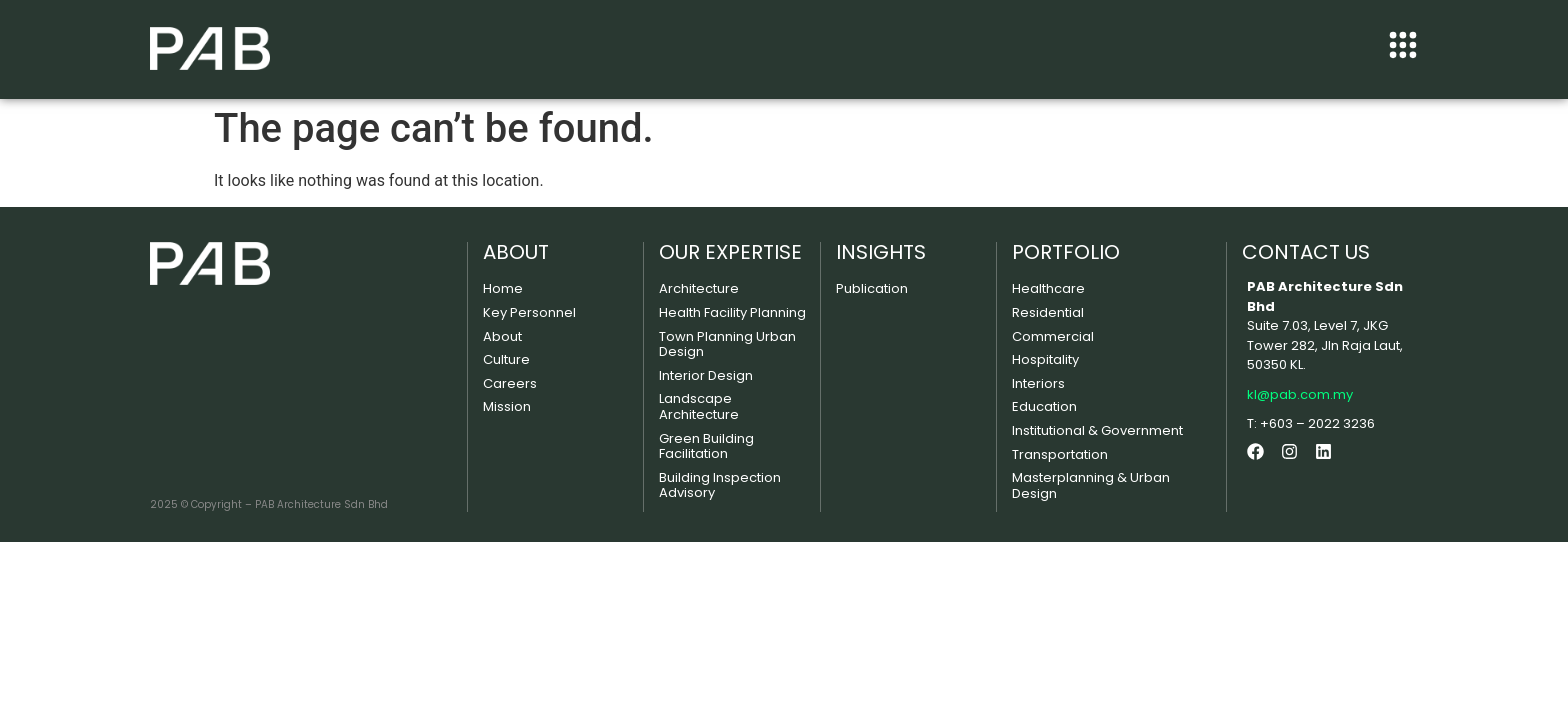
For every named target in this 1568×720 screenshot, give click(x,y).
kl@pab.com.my (1300, 394)
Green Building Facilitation (706, 446)
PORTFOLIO (1066, 252)
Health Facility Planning (732, 312)
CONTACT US (1306, 252)
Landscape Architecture (699, 406)
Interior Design (706, 375)
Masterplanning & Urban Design (1091, 485)
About (502, 336)
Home (503, 288)
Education (1044, 406)
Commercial (1053, 336)
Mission (507, 406)
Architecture (699, 288)
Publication (872, 288)
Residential (1048, 312)
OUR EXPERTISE (730, 252)
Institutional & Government (1097, 430)
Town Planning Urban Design (727, 344)
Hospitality (1045, 359)
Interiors (1038, 383)
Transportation (1060, 454)
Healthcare (1048, 288)
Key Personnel (529, 312)
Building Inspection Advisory (720, 485)
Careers (510, 383)
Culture (506, 359)
